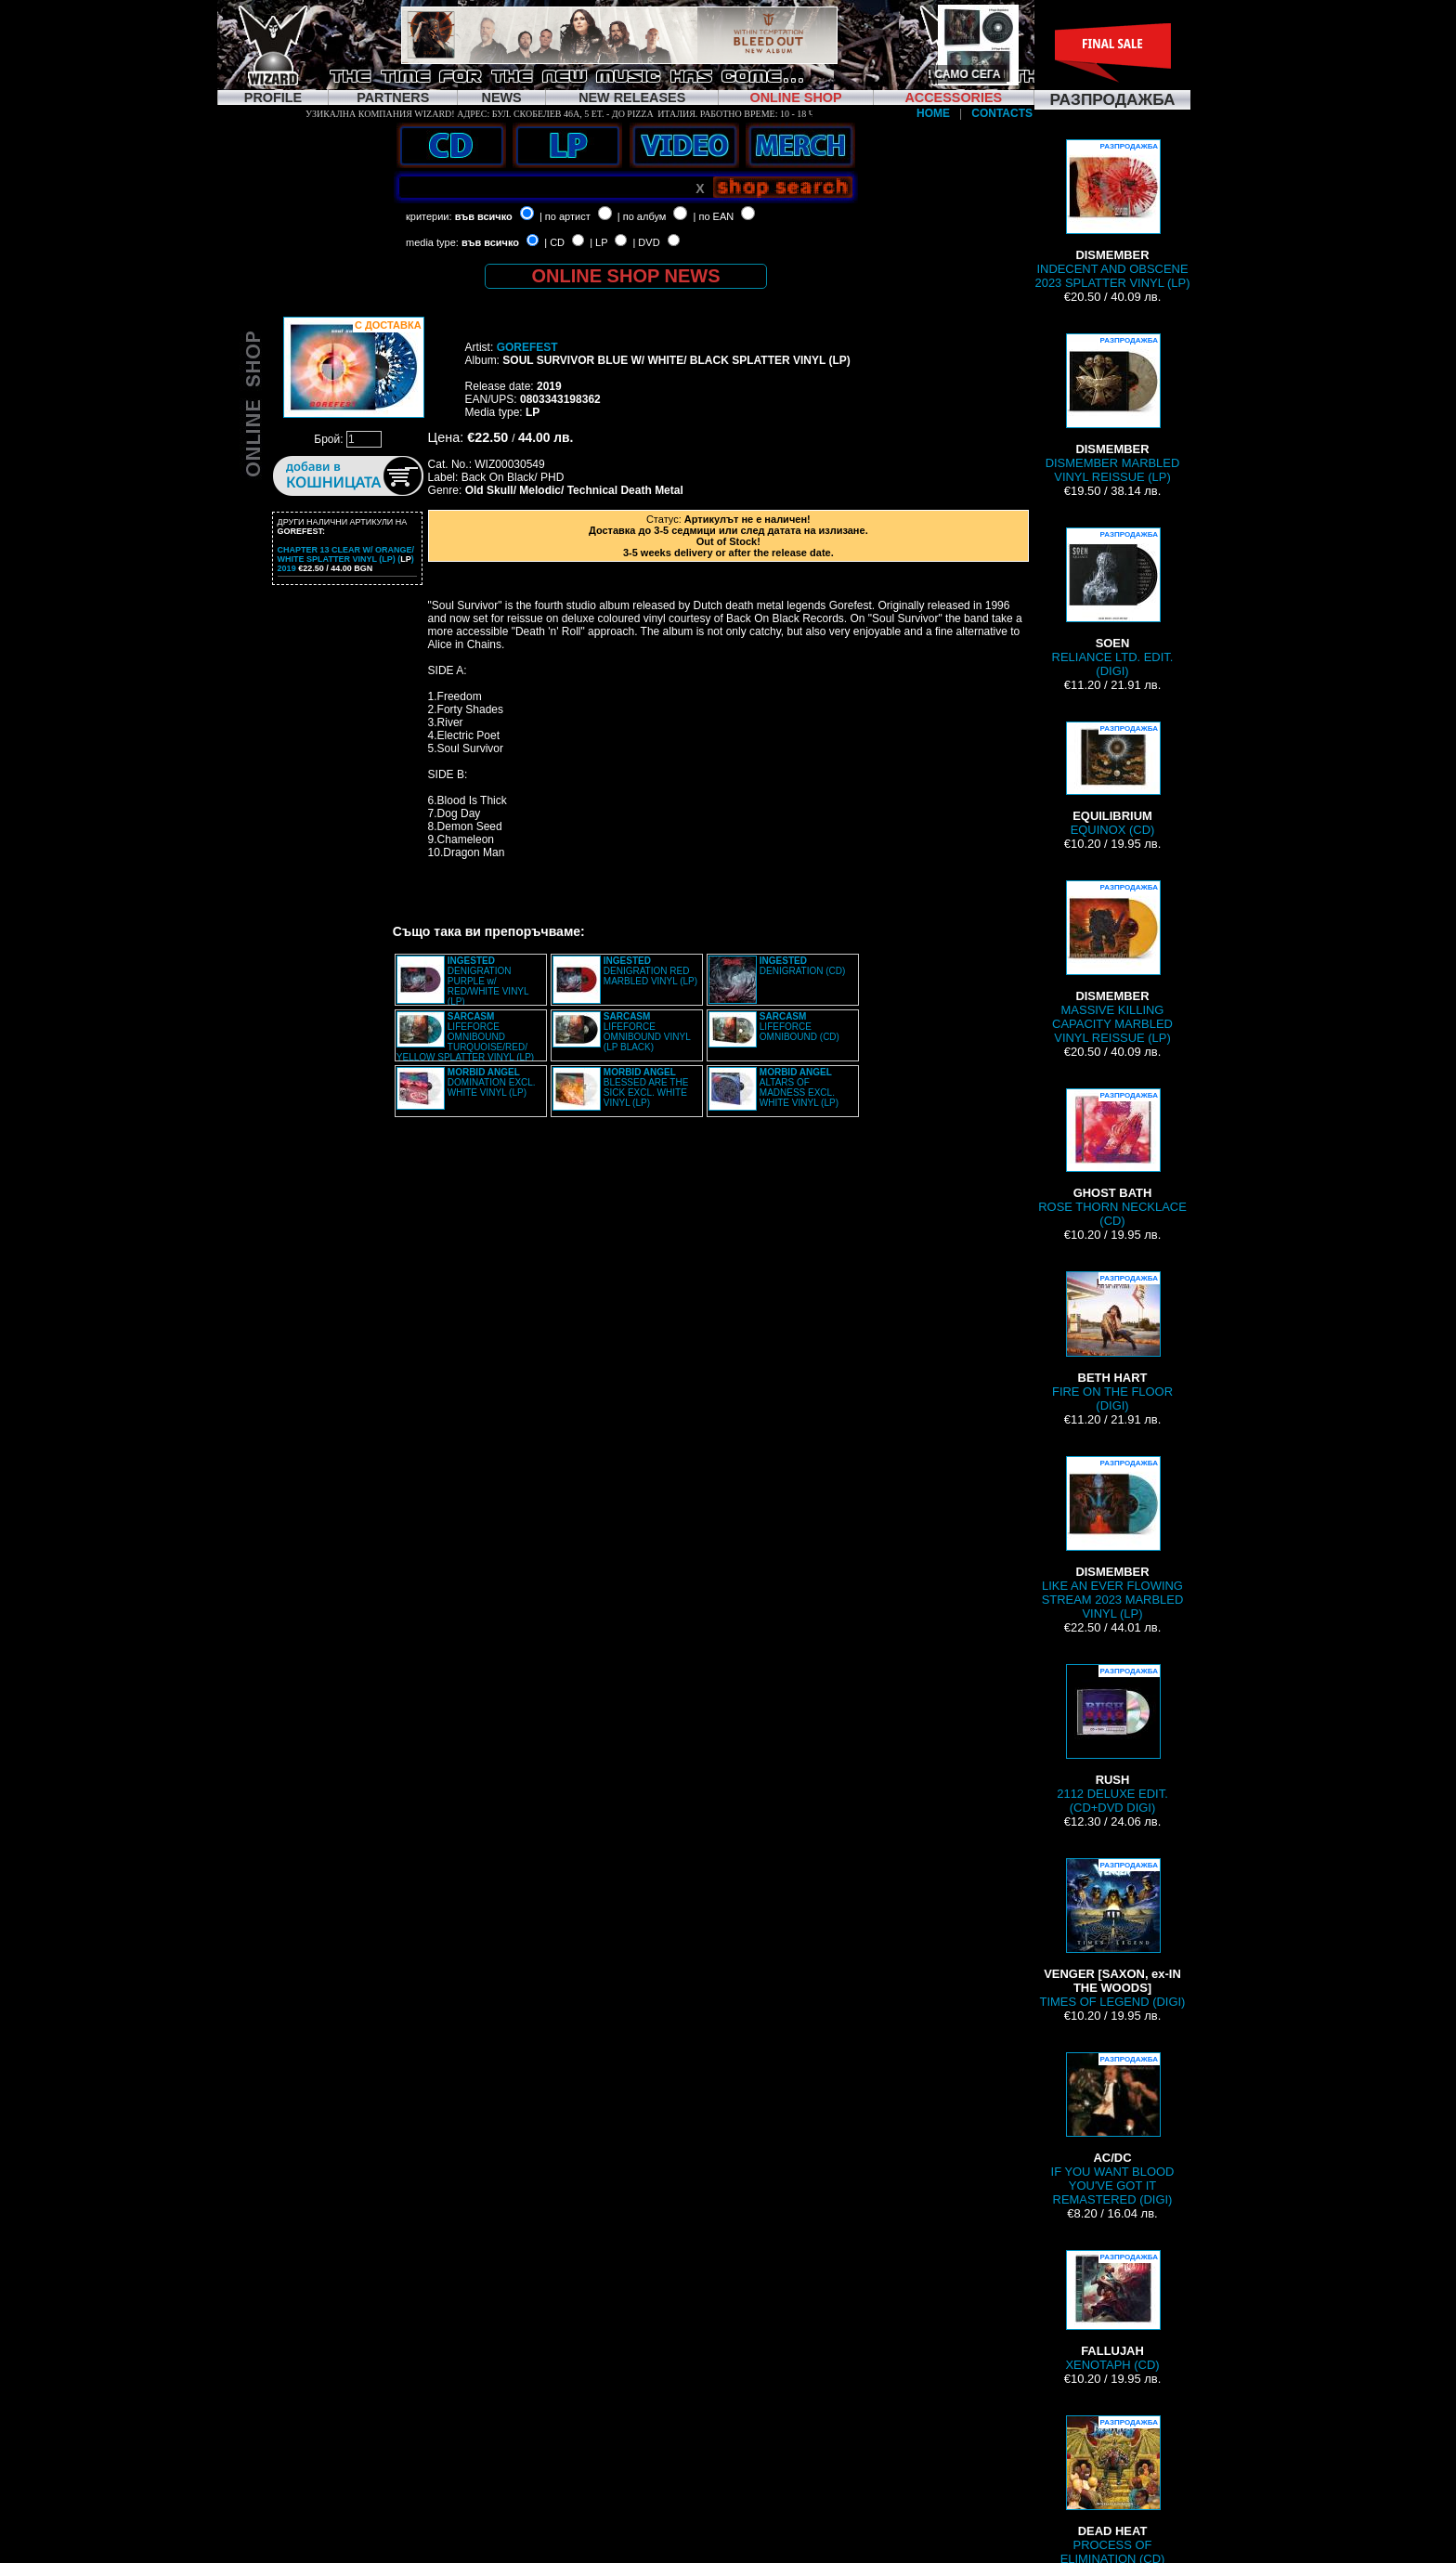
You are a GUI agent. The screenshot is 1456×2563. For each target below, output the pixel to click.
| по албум (642, 216)
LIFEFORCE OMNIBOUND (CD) (799, 1026)
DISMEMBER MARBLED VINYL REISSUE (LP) (1113, 408)
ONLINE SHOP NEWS (626, 276)
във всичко (484, 216)
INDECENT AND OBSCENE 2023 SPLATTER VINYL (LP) (1112, 214)
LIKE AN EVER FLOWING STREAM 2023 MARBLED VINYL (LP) (1113, 1538)
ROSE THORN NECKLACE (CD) (1112, 1158)
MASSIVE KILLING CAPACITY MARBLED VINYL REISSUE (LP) (1112, 962)
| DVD (645, 242)
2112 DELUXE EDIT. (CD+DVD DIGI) (1112, 1739)
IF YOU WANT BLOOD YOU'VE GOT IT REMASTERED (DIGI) (1113, 2129)
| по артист (565, 216)
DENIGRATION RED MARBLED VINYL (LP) (650, 971)
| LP (598, 242)
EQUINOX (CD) (1112, 779)
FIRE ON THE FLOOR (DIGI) (1112, 1341)
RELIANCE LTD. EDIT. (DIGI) (1113, 602)
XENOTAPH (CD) (1112, 2311)
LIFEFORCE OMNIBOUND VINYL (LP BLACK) (647, 1031)
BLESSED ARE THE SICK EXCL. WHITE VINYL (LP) (646, 1087)
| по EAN (714, 216)
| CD (554, 242)
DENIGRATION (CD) (803, 966)
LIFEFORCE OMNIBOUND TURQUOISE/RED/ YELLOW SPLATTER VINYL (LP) (465, 1036)
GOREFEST (527, 347)
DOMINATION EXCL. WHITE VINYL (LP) (492, 1082)
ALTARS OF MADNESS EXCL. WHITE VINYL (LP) (799, 1087)
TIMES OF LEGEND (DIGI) (1113, 1933)
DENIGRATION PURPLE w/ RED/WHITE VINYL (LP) (488, 981)
